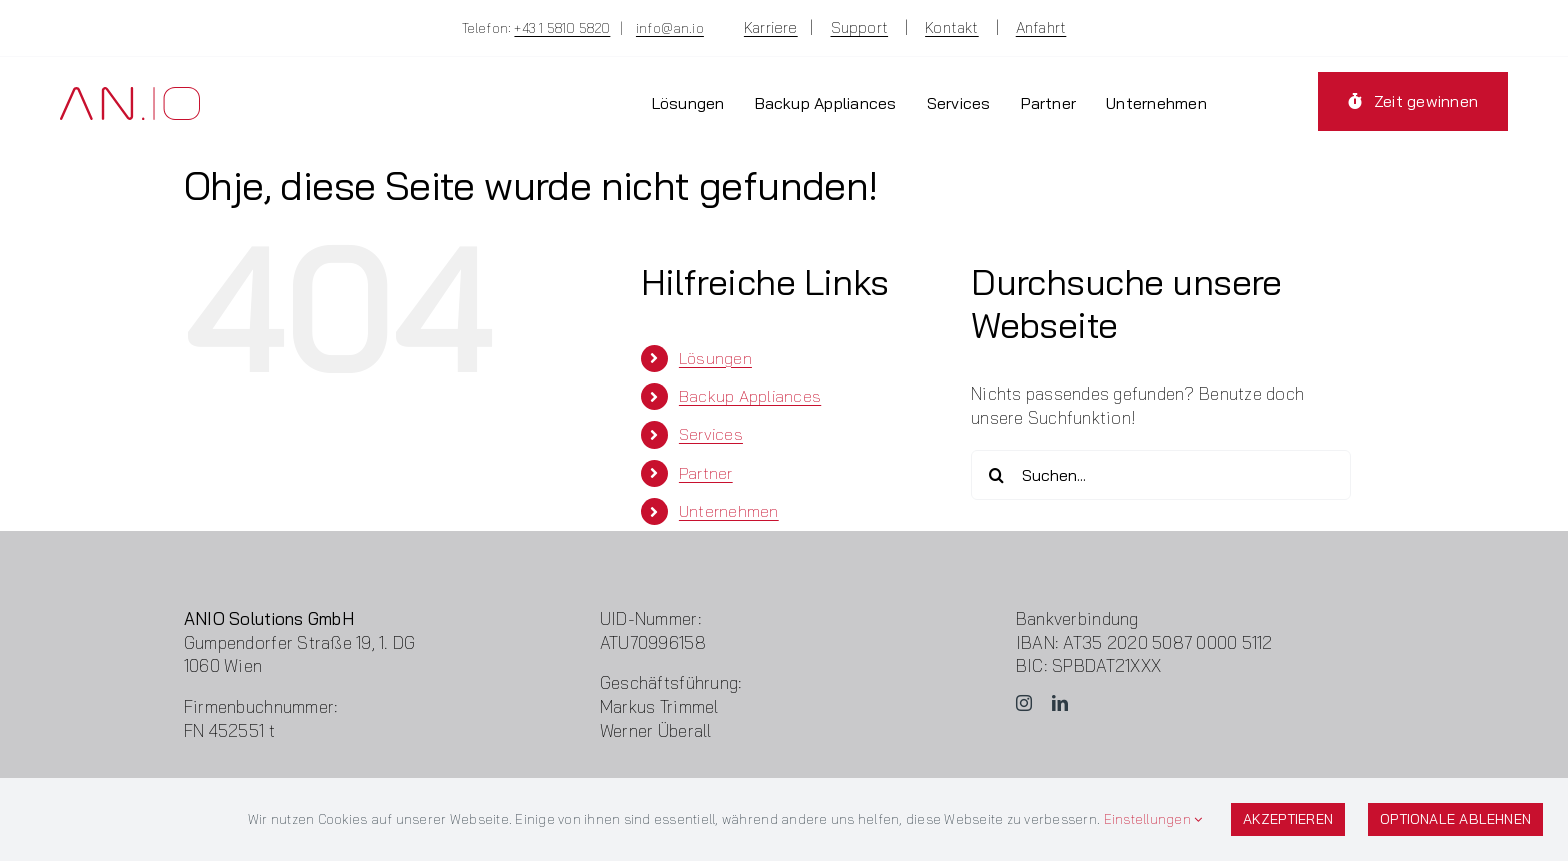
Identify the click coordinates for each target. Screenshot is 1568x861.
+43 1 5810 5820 (562, 28)
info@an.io (670, 28)
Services (711, 434)
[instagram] (1024, 703)
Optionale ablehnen (1455, 819)
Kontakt (952, 27)
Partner (706, 473)
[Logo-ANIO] (130, 95)
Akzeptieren (1288, 819)
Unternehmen (729, 511)
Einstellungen (1153, 819)
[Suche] (996, 475)
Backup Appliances (750, 396)
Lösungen (715, 358)
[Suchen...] (1161, 475)
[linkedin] (1060, 703)
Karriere (771, 27)
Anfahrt (1041, 27)
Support (860, 27)
